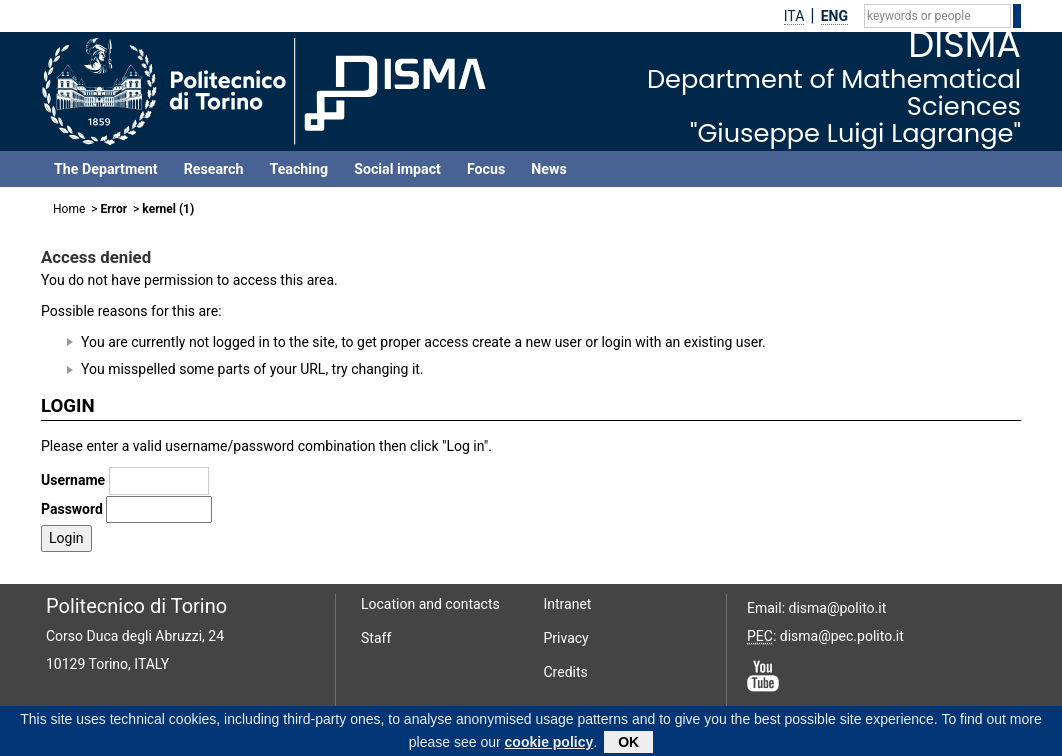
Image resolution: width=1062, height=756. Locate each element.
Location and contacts (430, 604)
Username (73, 480)
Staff (376, 638)
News (548, 169)
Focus (486, 169)
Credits (566, 672)
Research (214, 169)
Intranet (568, 604)
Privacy (566, 638)
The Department (106, 169)
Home (69, 209)
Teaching (298, 169)
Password (72, 509)
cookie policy (549, 746)
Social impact (397, 169)
